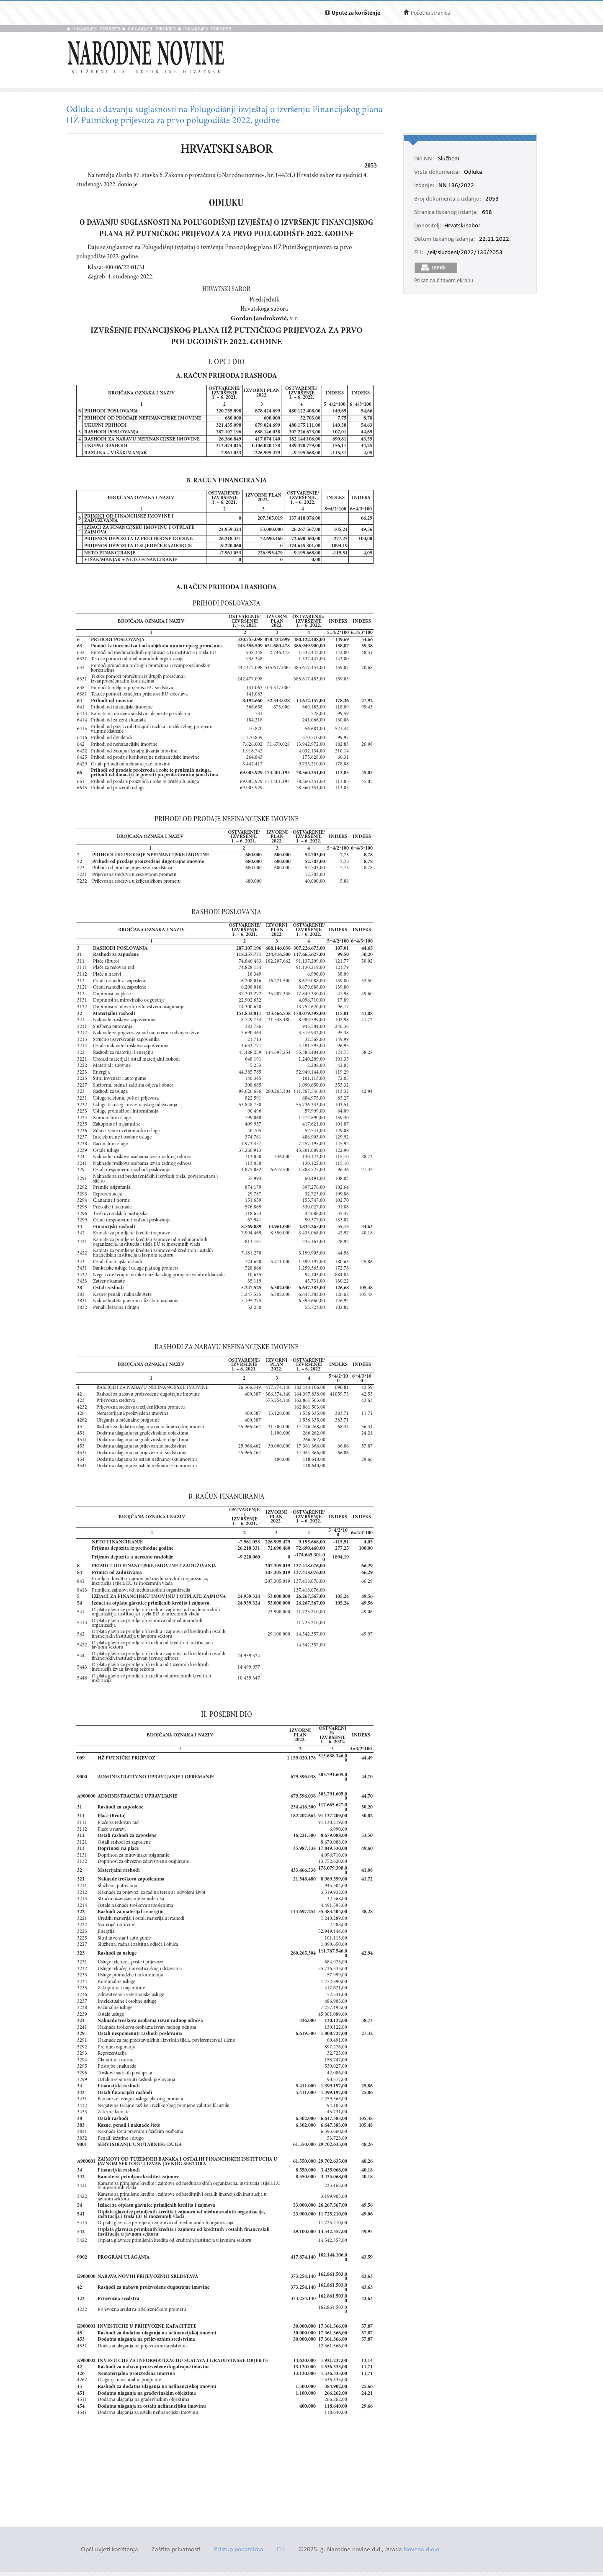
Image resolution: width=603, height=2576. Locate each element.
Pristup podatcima (238, 2549)
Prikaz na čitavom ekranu (443, 281)
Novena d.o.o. (422, 2549)
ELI (281, 2549)
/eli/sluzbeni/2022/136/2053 (464, 253)
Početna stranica (430, 13)
